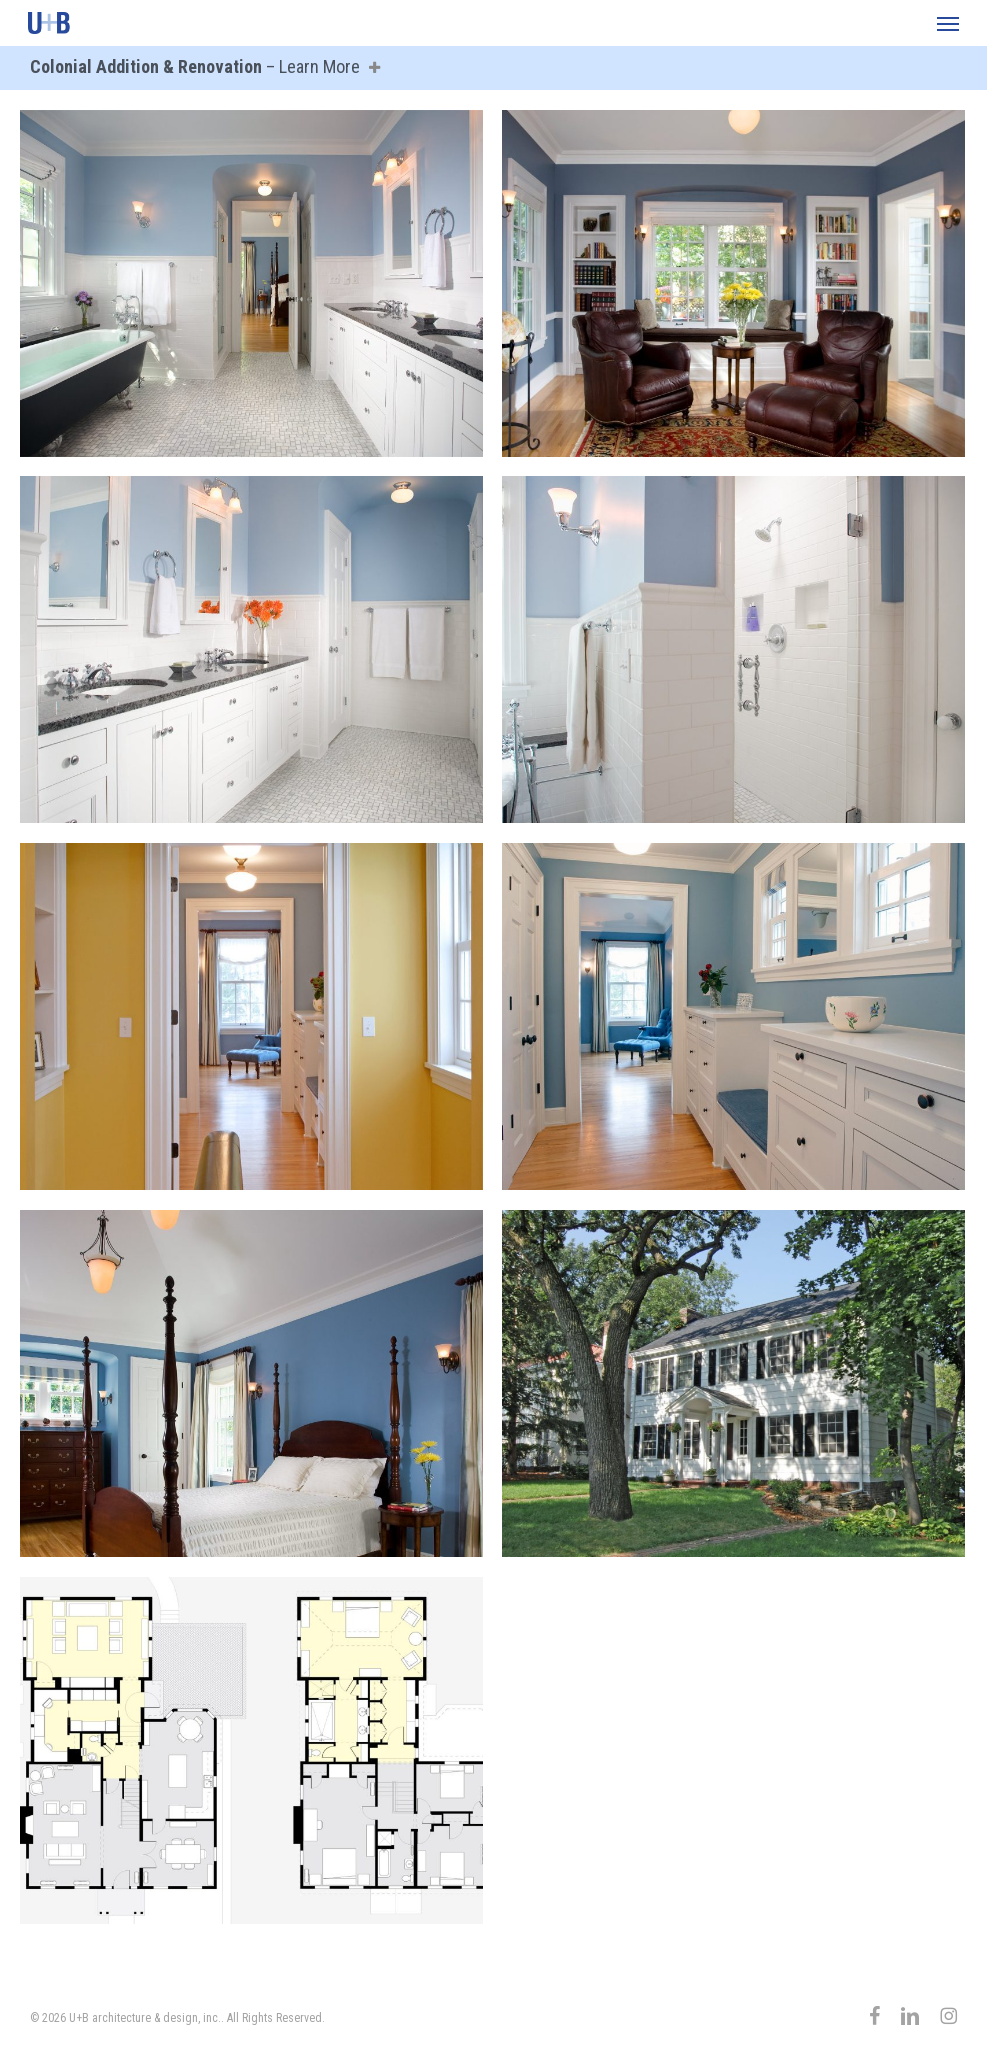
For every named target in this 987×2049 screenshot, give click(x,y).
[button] (948, 23)
